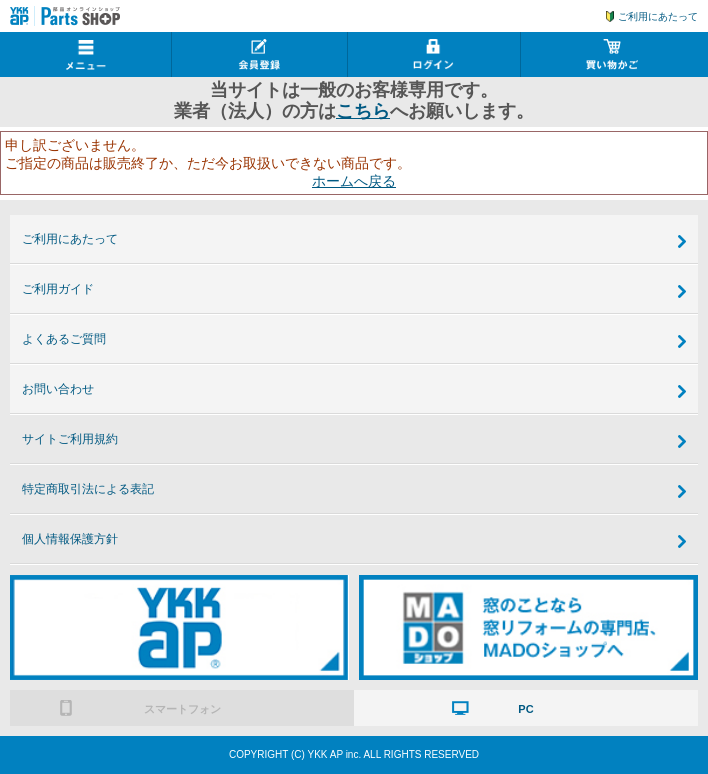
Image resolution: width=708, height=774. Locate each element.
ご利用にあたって (658, 16)
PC (525, 709)
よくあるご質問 (64, 339)
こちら (363, 111)
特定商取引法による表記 (88, 489)
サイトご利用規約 (70, 439)
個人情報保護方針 (70, 539)
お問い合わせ (58, 389)
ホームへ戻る (354, 181)
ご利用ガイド (58, 289)
